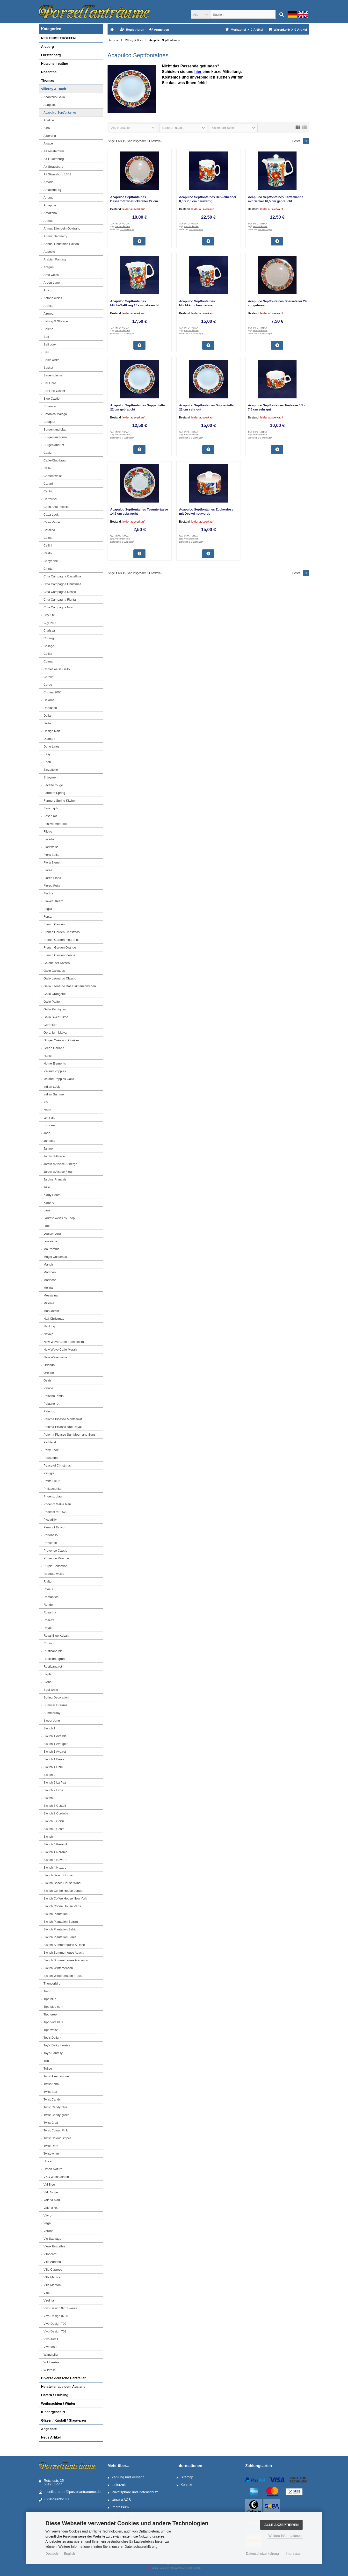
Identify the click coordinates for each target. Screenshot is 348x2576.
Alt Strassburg (53, 166)
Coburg (49, 638)
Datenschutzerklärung (262, 2553)
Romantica (51, 1597)
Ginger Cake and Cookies (62, 1040)
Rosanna (50, 1612)
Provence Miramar (56, 1558)
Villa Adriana (52, 2262)
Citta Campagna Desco (60, 592)
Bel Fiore (50, 383)
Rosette (49, 1620)
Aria (46, 290)
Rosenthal (49, 72)
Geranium (50, 1025)
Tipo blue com (53, 2006)
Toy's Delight (52, 2037)
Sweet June (52, 1720)
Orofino (49, 1372)
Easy (47, 754)
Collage (49, 646)
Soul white (51, 1689)
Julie (47, 1187)
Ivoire (47, 1110)
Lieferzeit (117, 2485)
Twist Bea (50, 2092)
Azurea (48, 313)
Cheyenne (51, 561)
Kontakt (184, 2485)
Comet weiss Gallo (57, 669)
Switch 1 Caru (53, 1767)
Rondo (48, 1604)
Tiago (47, 1991)
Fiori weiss (51, 847)
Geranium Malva (55, 1032)
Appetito (49, 251)
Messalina (51, 1295)
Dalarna (49, 700)
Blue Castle (51, 398)
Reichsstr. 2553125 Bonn (51, 2482)
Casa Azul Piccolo (56, 507)
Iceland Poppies (55, 1071)
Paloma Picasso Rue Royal (63, 1427)
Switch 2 (49, 1775)
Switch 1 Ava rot (55, 1751)
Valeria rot (51, 2207)
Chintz (48, 568)
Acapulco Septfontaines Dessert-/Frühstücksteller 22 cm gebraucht (134, 201)
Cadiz (47, 452)
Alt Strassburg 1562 (57, 174)
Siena (47, 1682)
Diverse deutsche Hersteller (63, 2378)
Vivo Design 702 (55, 2323)
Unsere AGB (119, 2500)
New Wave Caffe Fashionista (64, 1342)
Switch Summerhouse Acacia (64, 1952)
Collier (48, 653)
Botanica (50, 406)
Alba (47, 128)
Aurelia (48, 306)
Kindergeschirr (53, 2412)
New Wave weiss (55, 1357)
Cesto (48, 553)
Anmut (48, 221)
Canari (48, 483)
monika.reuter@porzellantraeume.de (70, 2492)
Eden (47, 762)
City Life (49, 615)
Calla (47, 468)
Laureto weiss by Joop (59, 1218)
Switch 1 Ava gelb (56, 1744)
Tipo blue (50, 1999)
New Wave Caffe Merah (60, 1349)
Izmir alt (49, 1117)
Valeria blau (52, 2200)
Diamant (49, 739)
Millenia (49, 1303)
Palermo (49, 1411)
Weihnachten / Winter (58, 2403)
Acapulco (50, 105)
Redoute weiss (54, 1574)
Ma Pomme (51, 1249)
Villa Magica (52, 2277)
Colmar (49, 661)
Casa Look (51, 514)
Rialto (47, 1581)
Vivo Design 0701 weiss (60, 2308)
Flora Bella (51, 854)
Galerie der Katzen (57, 963)
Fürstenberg (51, 55)
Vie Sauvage (52, 2238)
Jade (47, 1133)
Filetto (48, 831)
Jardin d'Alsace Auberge (60, 1164)
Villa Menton (52, 2285)
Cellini (48, 545)
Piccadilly (50, 1519)
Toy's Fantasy (53, 2053)
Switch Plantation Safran (61, 1921)
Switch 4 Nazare (55, 1867)
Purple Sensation (55, 1566)
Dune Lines (51, 746)
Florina (48, 893)
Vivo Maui (50, 2347)
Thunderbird (52, 1983)
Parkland (50, 1442)
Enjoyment (51, 777)
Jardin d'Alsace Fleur (58, 1171)
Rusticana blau (54, 1651)
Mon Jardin (51, 1311)
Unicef (48, 2161)
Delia (47, 715)
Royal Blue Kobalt (56, 1635)
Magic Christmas (55, 1257)
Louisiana (50, 1241)
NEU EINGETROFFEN (58, 38)
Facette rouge (53, 785)
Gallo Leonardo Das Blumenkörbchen (70, 986)
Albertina (50, 135)
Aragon (49, 267)
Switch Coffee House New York (65, 1898)
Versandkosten (122, 226)
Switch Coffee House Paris (62, 1906)
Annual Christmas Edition (61, 244)
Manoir (48, 1264)
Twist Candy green (57, 2115)
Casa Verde (52, 522)
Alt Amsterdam (54, 151)
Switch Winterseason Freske (63, 1976)
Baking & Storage (56, 321)
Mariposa (50, 1280)
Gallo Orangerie (55, 994)
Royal (47, 1628)
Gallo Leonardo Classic (60, 978)
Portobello (51, 1535)
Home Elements (55, 1063)
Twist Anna (51, 2084)
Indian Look (52, 1086)
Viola (47, 2293)
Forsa (47, 916)
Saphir (48, 1674)
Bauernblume (53, 375)
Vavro (47, 2215)
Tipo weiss (51, 2030)
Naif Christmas (54, 1318)
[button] (200, 14)
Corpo (48, 684)
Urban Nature (53, 2169)
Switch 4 (49, 1836)
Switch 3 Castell (55, 1805)
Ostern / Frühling (54, 2395)
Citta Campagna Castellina (62, 576)
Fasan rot (50, 816)
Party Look (51, 1450)
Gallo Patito (52, 1001)
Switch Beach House (58, 1875)
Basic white (51, 360)
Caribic (48, 491)
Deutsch (51, 2553)
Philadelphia (52, 1488)
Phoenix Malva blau (57, 1504)
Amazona (50, 213)
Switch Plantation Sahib (60, 1929)
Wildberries (51, 2362)
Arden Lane (52, 282)
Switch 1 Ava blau (56, 1736)
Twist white (51, 2153)
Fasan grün (51, 808)
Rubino (48, 1643)
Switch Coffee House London (64, 1890)
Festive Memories (56, 824)
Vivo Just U (51, 2339)
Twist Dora (51, 2146)
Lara (47, 1210)
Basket (48, 367)
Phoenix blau (53, 1496)
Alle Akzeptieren (281, 2525)
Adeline (49, 120)
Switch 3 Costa (54, 1829)
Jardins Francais (55, 1179)
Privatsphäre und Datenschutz (133, 2492)
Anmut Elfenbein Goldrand (62, 228)
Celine (48, 538)
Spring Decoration (56, 1697)
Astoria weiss (53, 298)
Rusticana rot (53, 1666)
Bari (46, 352)
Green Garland (54, 1048)
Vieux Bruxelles (54, 2246)
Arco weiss (51, 275)
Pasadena (51, 1458)
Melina (48, 1287)
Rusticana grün (54, 1659)
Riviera (48, 1589)
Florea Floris (52, 878)
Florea (48, 870)
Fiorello (49, 839)
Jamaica (49, 1141)
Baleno (48, 329)
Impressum (118, 2507)
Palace (48, 1388)
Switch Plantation (56, 1914)
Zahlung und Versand (126, 2477)
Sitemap (184, 2477)
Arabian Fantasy (55, 259)
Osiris (47, 1380)
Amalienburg (52, 190)
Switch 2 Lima (53, 1790)
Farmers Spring (54, 793)
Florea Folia (52, 885)
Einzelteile (51, 769)
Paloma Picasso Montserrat (63, 1419)
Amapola (50, 205)
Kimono (49, 1202)
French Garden (54, 924)
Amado (48, 182)
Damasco (50, 708)
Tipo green (51, 2014)
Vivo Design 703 (55, 2331)
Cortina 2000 (52, 692)
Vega (47, 2223)
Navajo (48, 1334)
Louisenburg (52, 1233)
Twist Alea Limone (56, 2076)
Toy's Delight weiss (57, 2045)
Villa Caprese (53, 2269)
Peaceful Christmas (57, 1465)
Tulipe (48, 2068)
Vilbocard (50, 2254)
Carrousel (50, 499)
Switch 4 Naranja (55, 1852)
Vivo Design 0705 (56, 2316)
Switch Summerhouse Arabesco (66, 1960)
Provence (50, 1543)
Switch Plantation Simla (60, 1937)
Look (47, 1226)
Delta (47, 723)
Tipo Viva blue (53, 2022)
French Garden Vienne (59, 955)
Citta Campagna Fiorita (60, 599)
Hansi (47, 1056)
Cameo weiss (53, 476)
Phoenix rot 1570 (55, 1512)
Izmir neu (50, 1125)
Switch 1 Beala (54, 1759)
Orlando (49, 1365)
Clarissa (49, 630)
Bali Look (50, 344)
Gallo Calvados (54, 970)
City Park (50, 623)
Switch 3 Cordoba (56, 1813)
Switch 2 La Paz (55, 1782)
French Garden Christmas (62, 932)
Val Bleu (49, 2184)
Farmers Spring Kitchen (60, 800)
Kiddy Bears (52, 1195)
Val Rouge (51, 2192)
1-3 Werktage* (127, 229)
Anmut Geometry (55, 236)
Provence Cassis (55, 1550)
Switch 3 (49, 1798)
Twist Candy (52, 2099)
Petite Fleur (51, 1481)
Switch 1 (49, 1728)
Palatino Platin (54, 1396)
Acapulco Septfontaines (60, 112)
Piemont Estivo (54, 1527)
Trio (46, 2061)
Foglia (48, 909)
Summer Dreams (55, 1705)
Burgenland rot (54, 445)
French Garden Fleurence (62, 940)
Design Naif (52, 731)
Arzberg (47, 47)
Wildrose (50, 2370)
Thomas (47, 80)
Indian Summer (54, 1094)
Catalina (49, 530)
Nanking (49, 1326)
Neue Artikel (51, 2437)
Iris (46, 1102)
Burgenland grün (55, 437)
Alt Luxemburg (54, 159)
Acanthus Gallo (54, 97)
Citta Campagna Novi (58, 607)
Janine (48, 1148)
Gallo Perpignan (55, 1009)
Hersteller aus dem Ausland (63, 2387)
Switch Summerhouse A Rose (64, 1945)
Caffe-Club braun (55, 460)
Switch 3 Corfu (54, 1821)
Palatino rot (51, 1403)
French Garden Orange (60, 947)
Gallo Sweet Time (56, 1017)
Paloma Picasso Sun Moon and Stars (69, 1434)
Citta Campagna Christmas (62, 584)
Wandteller (51, 2354)
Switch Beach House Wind (62, 1883)
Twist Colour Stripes (58, 2138)
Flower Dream (53, 901)
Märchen (50, 1272)
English (69, 2553)
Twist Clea (51, 2122)
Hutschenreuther (54, 63)
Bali (46, 336)
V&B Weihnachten (56, 2177)
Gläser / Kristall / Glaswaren (63, 2420)
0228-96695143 (54, 2499)
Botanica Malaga (55, 414)
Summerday (52, 1713)
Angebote (49, 2429)
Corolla (48, 677)
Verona (48, 2231)
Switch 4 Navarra (55, 1860)
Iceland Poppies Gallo (59, 1079)
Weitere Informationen (285, 2536)
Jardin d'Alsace (54, 1156)
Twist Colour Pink (56, 2130)
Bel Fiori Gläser (54, 391)
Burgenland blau (55, 429)
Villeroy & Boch (53, 89)
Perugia (49, 1473)
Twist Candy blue (55, 2107)
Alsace (48, 143)
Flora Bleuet (52, 862)
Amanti (48, 197)
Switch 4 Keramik (56, 1844)
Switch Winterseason (58, 1968)
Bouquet (49, 422)
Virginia (49, 2300)
